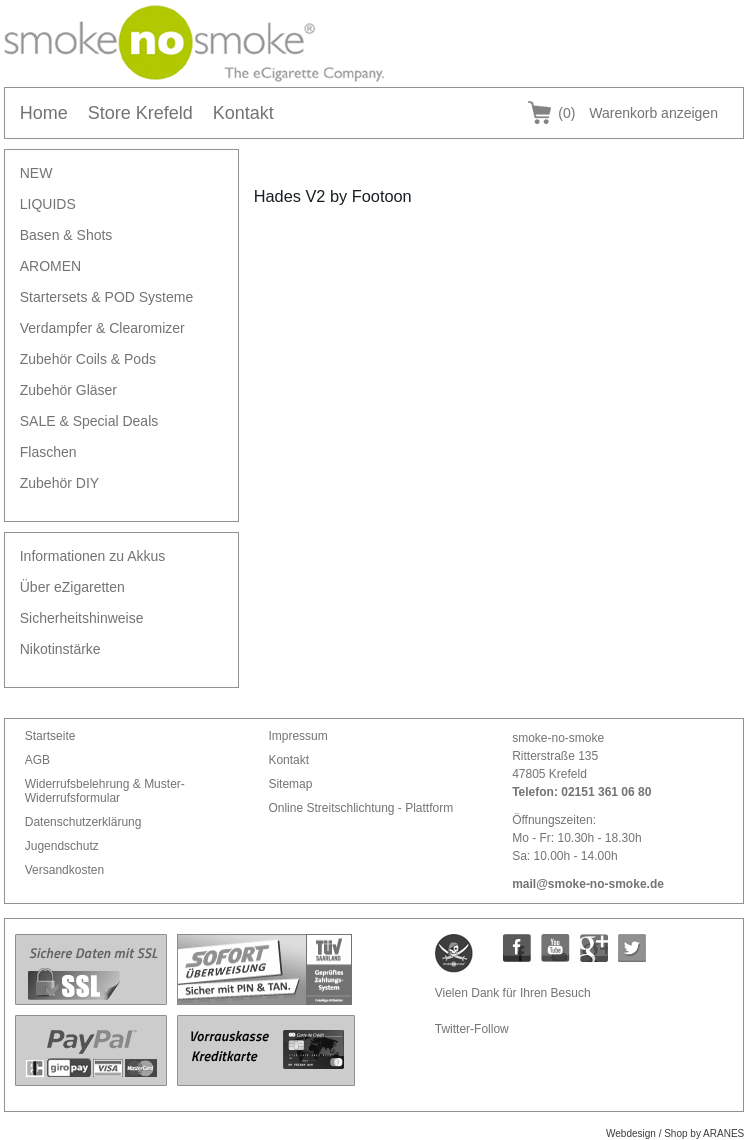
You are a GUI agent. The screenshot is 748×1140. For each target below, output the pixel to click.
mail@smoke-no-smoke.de (588, 884)
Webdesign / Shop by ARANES (675, 1133)
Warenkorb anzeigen (638, 113)
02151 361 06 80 (606, 792)
